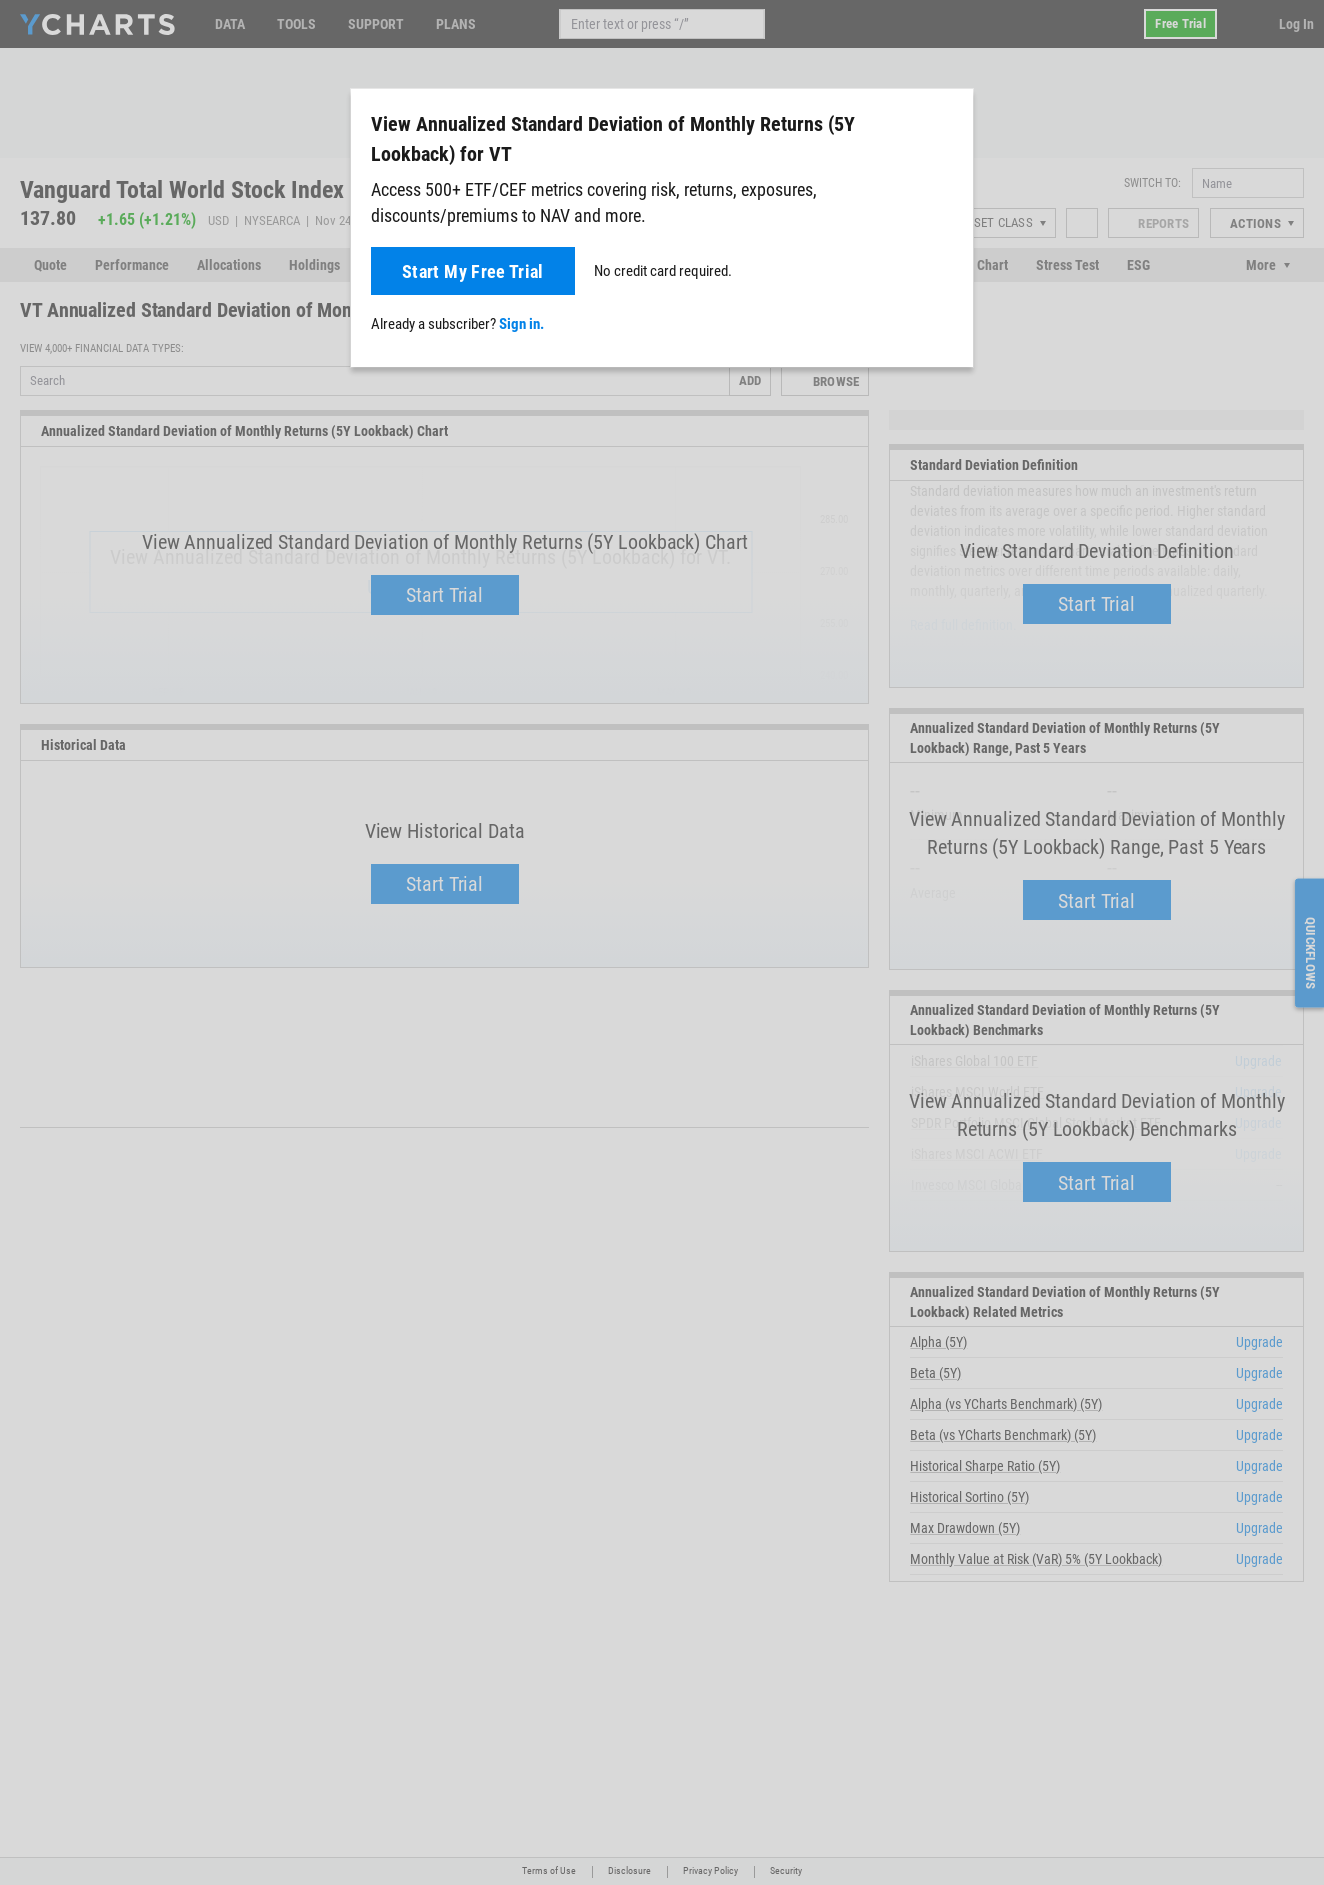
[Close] (950, 120)
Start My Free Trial (473, 271)
